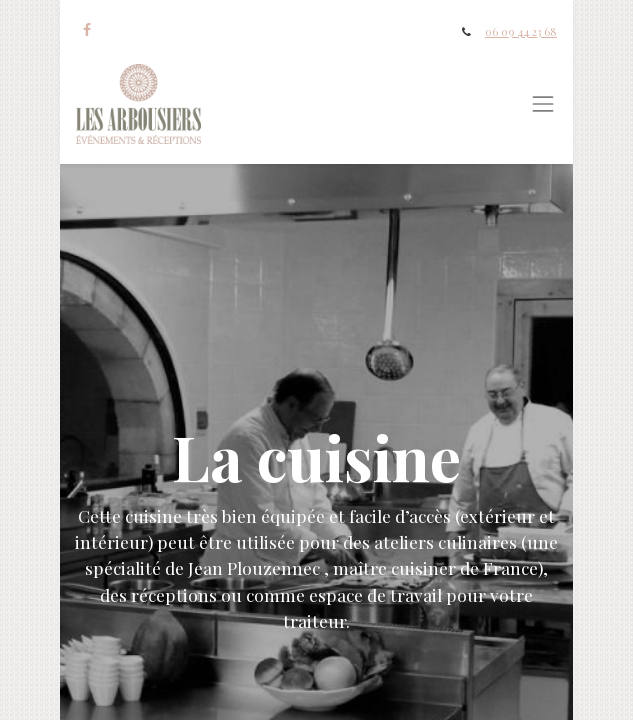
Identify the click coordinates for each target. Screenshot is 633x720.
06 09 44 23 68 (521, 31)
